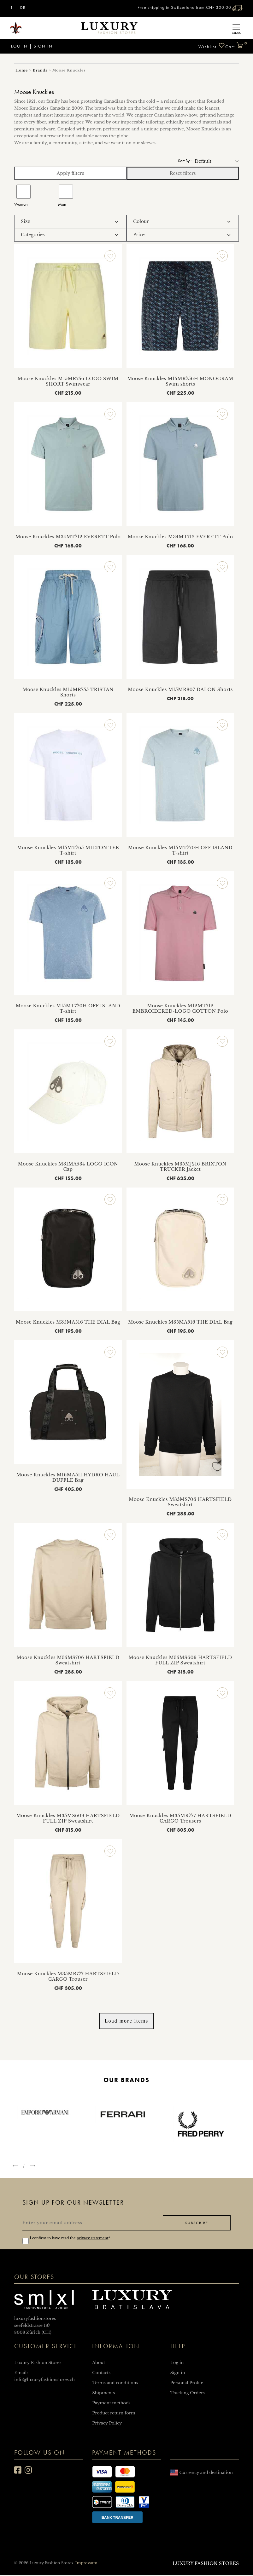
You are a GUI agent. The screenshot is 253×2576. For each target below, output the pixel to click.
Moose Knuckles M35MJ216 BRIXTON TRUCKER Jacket (180, 1166)
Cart (234, 44)
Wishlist (211, 45)
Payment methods (111, 2404)
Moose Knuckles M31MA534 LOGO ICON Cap (68, 1166)
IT (11, 7)
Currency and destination (201, 2473)
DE (22, 7)
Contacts (101, 2373)
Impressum (86, 2564)
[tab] (70, 221)
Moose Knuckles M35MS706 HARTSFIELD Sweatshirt (180, 1502)
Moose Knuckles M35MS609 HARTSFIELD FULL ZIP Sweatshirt (180, 1660)
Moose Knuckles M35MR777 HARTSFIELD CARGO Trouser (68, 1976)
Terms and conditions (115, 2383)
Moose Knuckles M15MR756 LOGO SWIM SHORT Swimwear (68, 381)
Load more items (126, 2021)
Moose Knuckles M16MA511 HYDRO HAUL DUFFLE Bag (68, 1477)
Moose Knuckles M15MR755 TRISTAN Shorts (68, 692)
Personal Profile (186, 2383)
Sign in (43, 46)
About (98, 2363)
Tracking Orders (187, 2393)
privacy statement (92, 2239)
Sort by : (184, 160)
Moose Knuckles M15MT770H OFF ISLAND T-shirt (180, 850)
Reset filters (183, 173)
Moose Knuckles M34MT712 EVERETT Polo (68, 537)
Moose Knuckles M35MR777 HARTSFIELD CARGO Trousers (180, 1818)
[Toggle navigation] (236, 28)
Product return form (113, 2414)
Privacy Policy (107, 2424)
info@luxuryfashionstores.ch (44, 2380)
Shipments (103, 2393)
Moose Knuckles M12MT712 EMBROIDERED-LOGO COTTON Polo (180, 1008)
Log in (18, 46)
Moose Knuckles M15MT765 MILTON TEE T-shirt (68, 850)
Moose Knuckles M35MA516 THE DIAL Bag (68, 1322)
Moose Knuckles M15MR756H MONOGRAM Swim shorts (180, 381)
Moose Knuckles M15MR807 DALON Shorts (180, 689)
